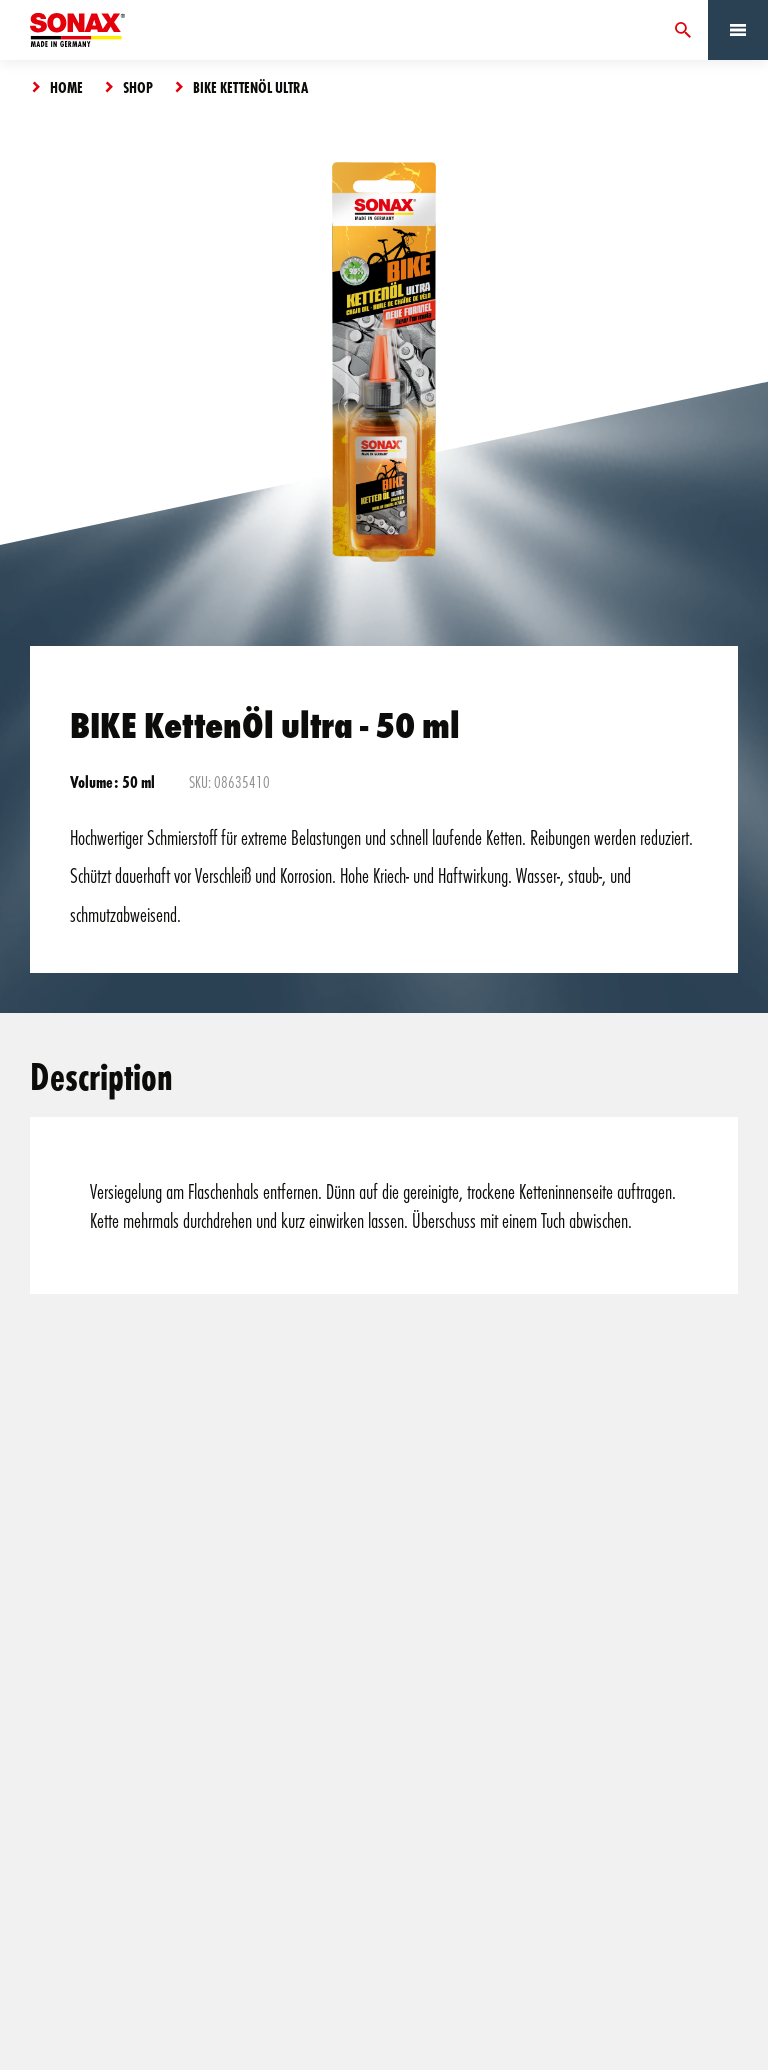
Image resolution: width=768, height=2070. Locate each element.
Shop (138, 87)
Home (66, 87)
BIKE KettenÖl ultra (250, 87)
